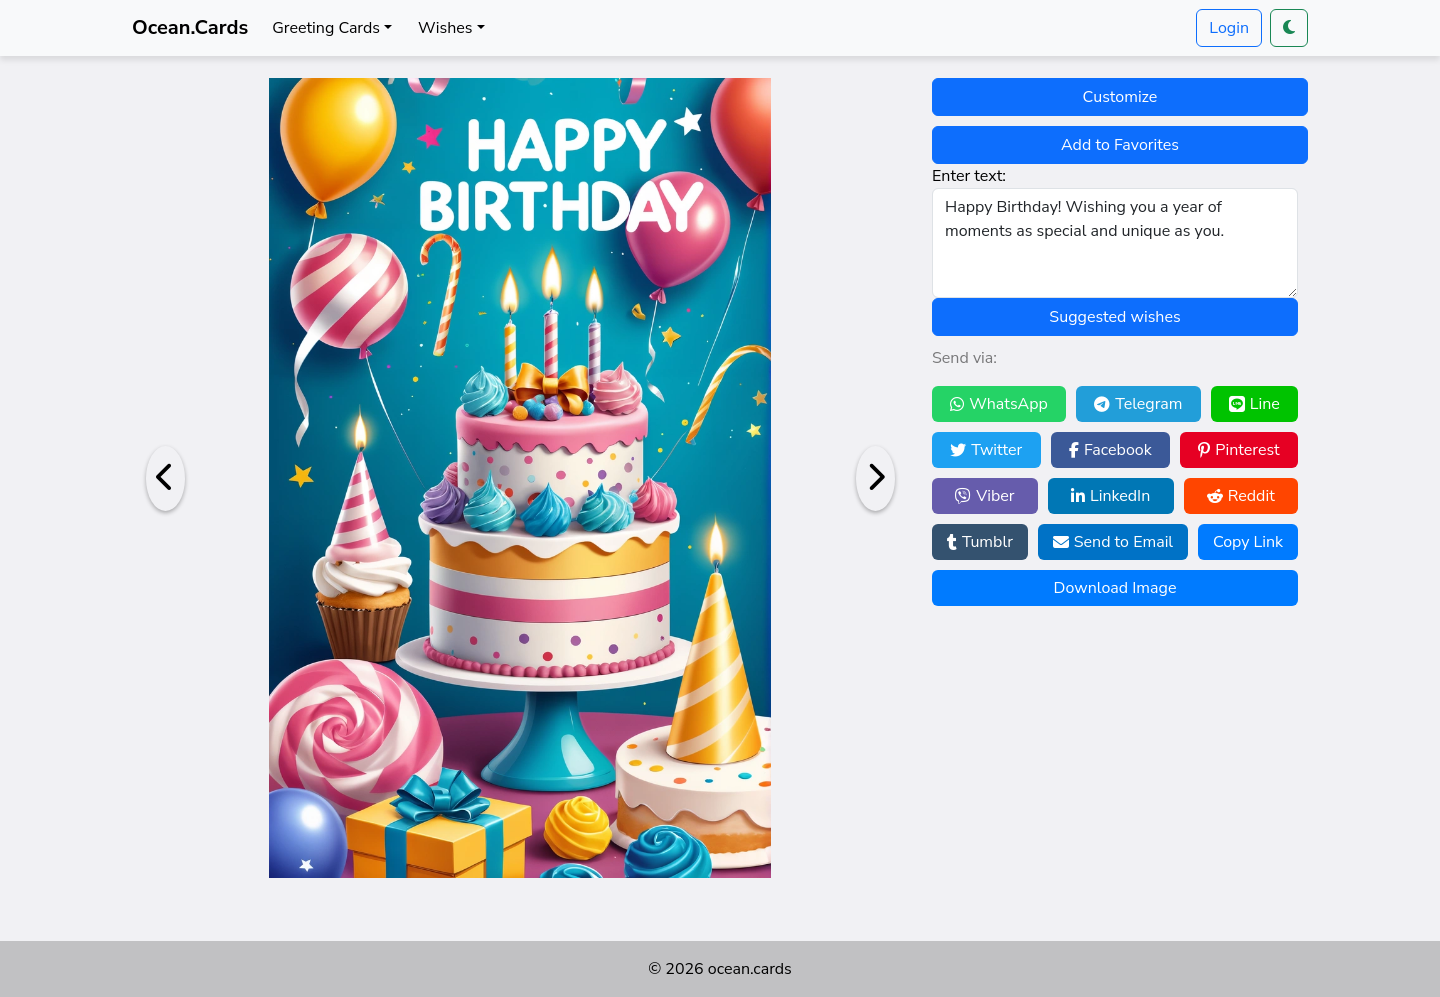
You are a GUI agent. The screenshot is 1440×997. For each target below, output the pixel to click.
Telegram (1138, 404)
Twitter (986, 450)
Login (1229, 28)
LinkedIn (1110, 496)
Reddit (1241, 496)
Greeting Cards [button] (326, 28)
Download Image (1115, 588)
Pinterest (1238, 450)
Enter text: (969, 176)
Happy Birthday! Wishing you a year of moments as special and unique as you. (1115, 243)
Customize (1120, 97)
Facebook (1110, 450)
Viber (984, 496)
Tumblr (980, 542)
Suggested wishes (1114, 317)
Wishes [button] (445, 28)
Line (1254, 404)
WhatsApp (999, 404)
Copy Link (1248, 542)
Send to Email (1113, 542)
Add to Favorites (1120, 145)
